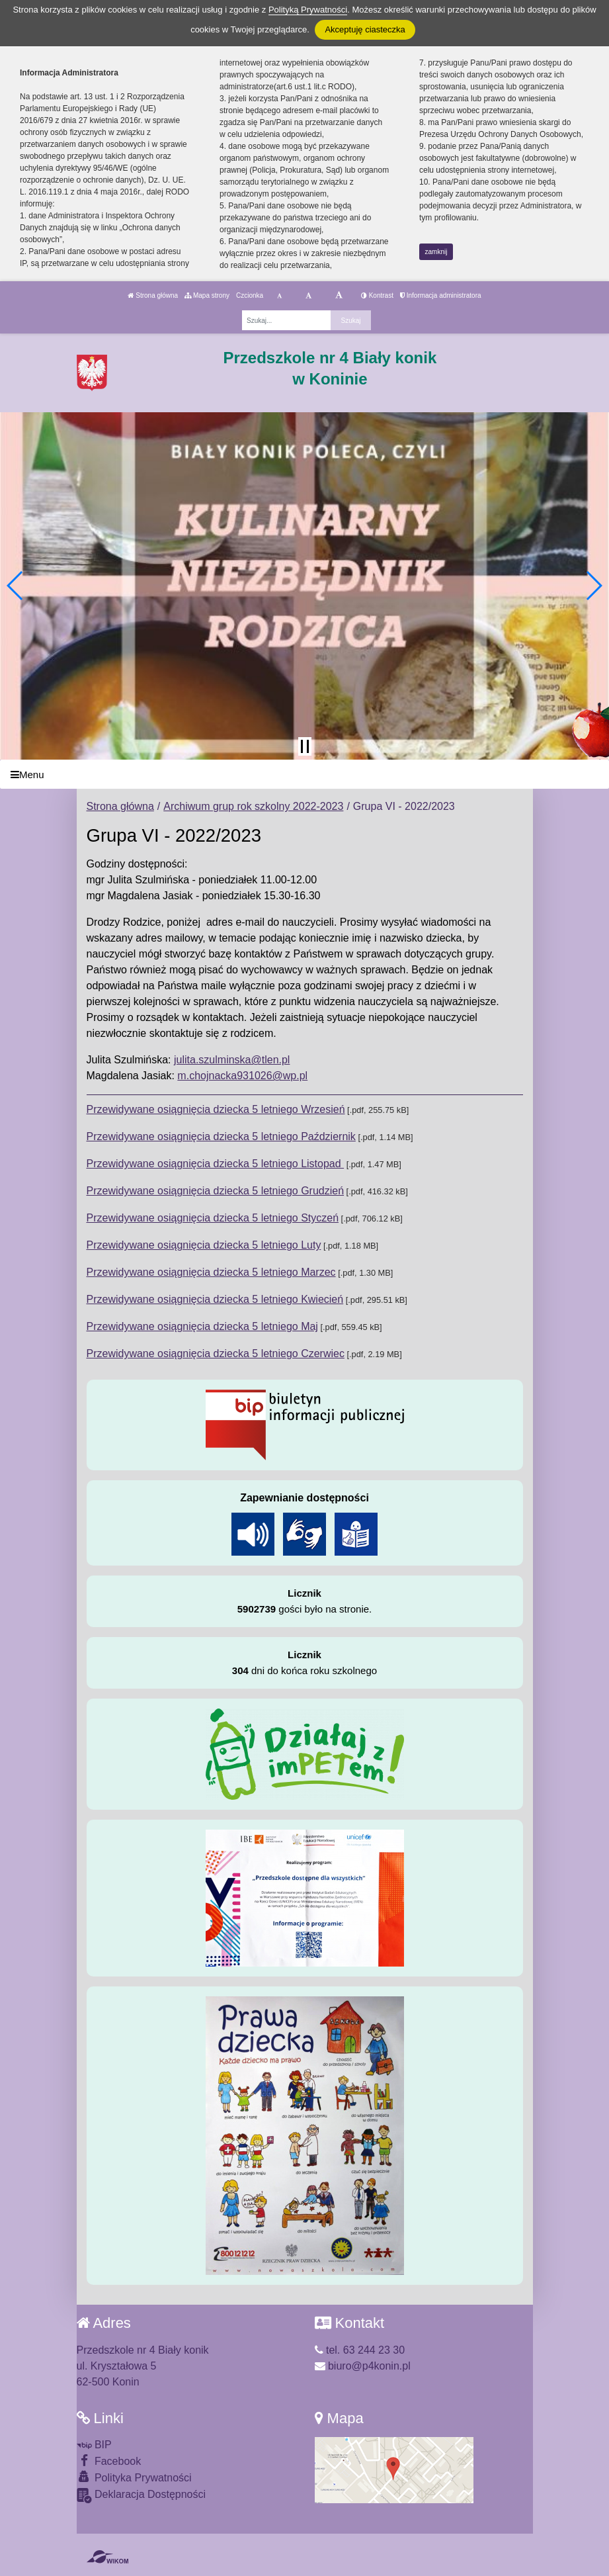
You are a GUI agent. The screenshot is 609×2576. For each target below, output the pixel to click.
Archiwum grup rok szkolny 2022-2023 (253, 806)
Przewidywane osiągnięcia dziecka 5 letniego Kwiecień (215, 1299)
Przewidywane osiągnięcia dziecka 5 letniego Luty (204, 1245)
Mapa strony (206, 295)
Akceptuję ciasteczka (365, 29)
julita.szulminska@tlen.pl (232, 1059)
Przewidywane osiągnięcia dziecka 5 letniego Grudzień (216, 1190)
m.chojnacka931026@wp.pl (242, 1075)
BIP (94, 2444)
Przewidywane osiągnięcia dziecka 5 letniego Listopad (216, 1163)
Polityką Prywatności (307, 10)
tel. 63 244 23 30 (360, 2350)
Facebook (109, 2460)
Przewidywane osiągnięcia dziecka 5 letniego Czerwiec (216, 1353)
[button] (15, 585)
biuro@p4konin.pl (363, 2366)
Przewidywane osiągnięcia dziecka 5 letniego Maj (202, 1326)
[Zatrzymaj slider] (305, 746)
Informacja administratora (440, 295)
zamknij (436, 251)
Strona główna (153, 295)
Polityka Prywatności (134, 2477)
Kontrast (377, 295)
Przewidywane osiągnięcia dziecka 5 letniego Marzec (211, 1272)
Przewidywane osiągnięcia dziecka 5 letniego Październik (221, 1136)
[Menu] (304, 774)
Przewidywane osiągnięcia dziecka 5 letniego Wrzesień (216, 1109)
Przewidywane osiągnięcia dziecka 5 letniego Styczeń (213, 1217)
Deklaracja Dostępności (141, 2495)
